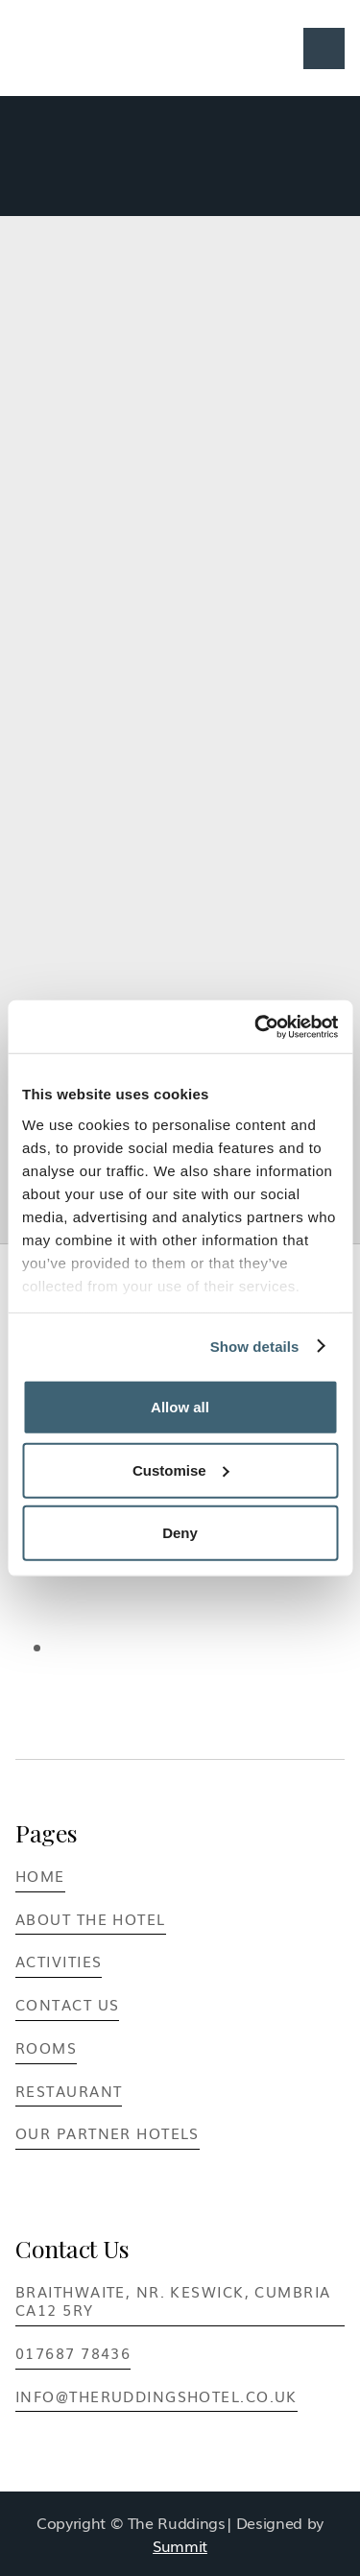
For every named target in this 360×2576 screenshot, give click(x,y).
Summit (180, 2545)
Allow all (180, 1407)
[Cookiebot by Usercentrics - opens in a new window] (256, 1026)
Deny (180, 1533)
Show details (255, 1345)
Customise (180, 1469)
